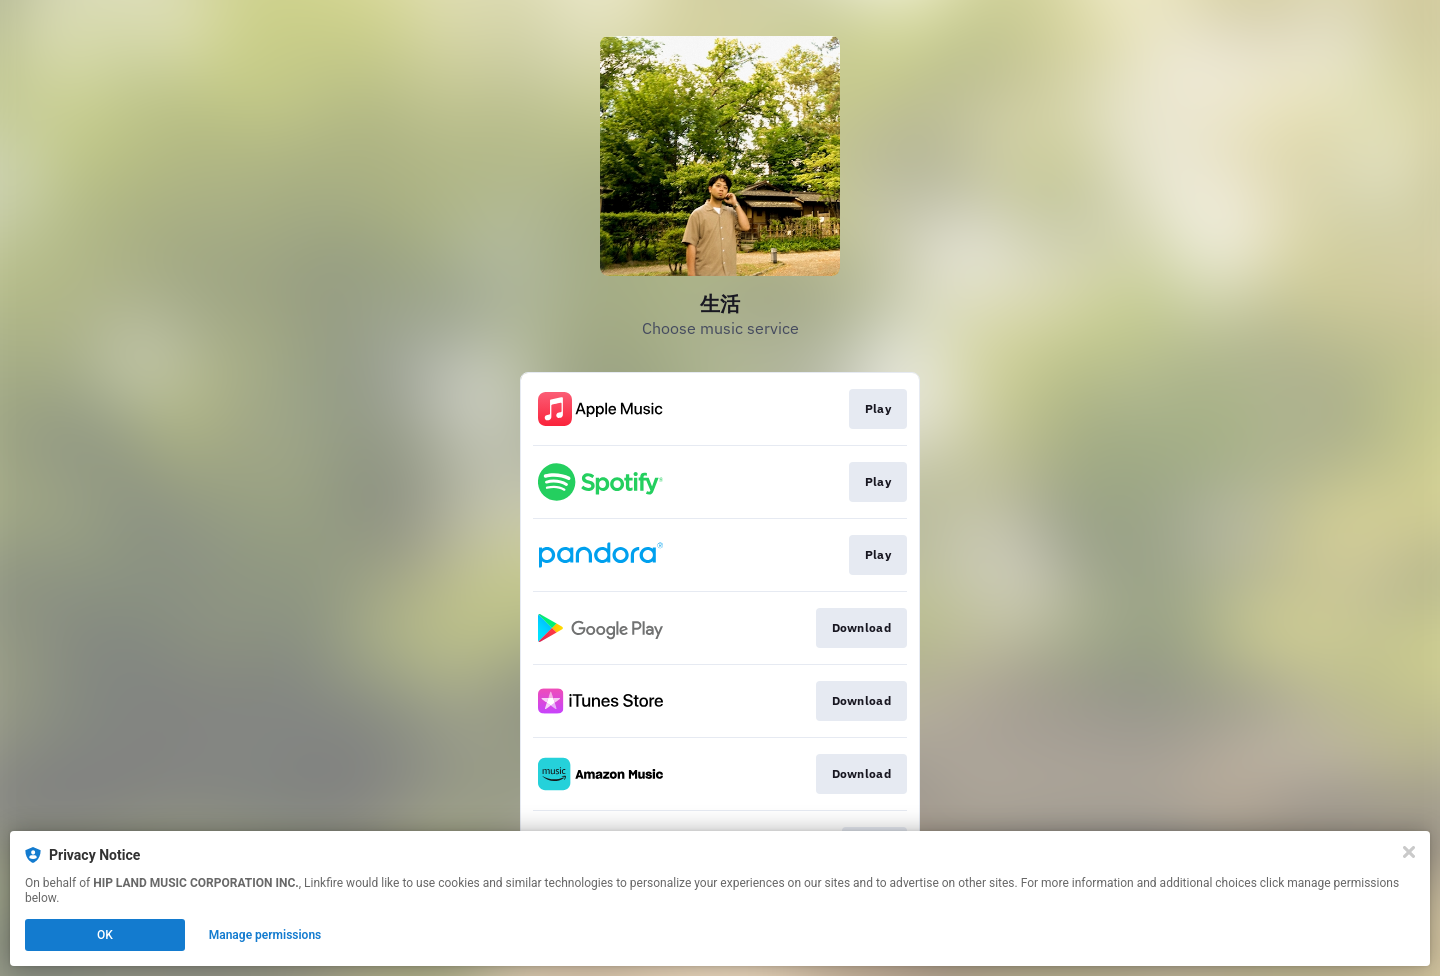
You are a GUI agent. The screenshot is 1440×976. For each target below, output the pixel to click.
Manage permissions (265, 935)
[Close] (1409, 852)
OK (105, 935)
